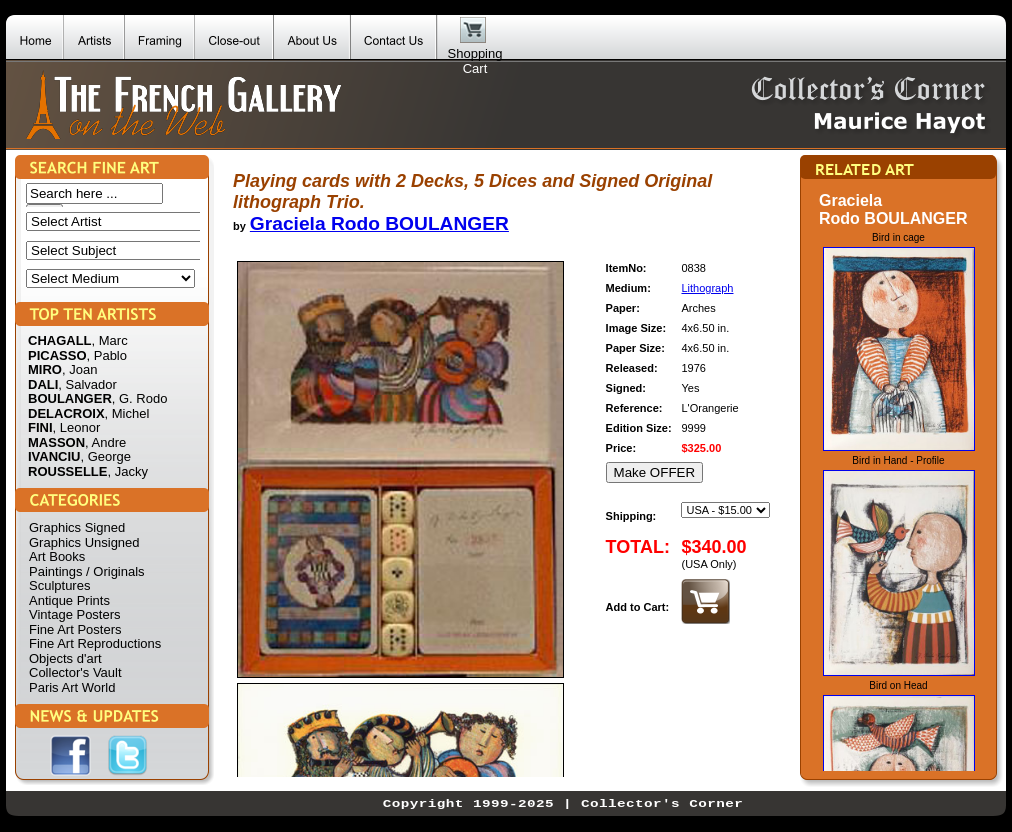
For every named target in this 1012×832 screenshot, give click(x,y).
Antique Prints (69, 600)
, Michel (127, 413)
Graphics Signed (77, 527)
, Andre (105, 442)
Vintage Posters (75, 614)
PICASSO (57, 355)
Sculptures (59, 585)
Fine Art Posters (75, 629)
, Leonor (77, 427)
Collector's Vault (75, 672)
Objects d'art (65, 658)
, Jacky (127, 471)
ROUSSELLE (67, 471)
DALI (43, 384)
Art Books (57, 556)
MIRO (45, 369)
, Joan (79, 369)
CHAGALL (60, 340)
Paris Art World (72, 687)
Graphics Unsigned (84, 542)
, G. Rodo (140, 398)
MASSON (56, 442)
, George (105, 456)
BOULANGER (70, 398)
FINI (40, 427)
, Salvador (87, 384)
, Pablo (107, 355)
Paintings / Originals (87, 571)
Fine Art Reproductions (95, 643)
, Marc (110, 340)
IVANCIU (54, 456)
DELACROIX (66, 413)
